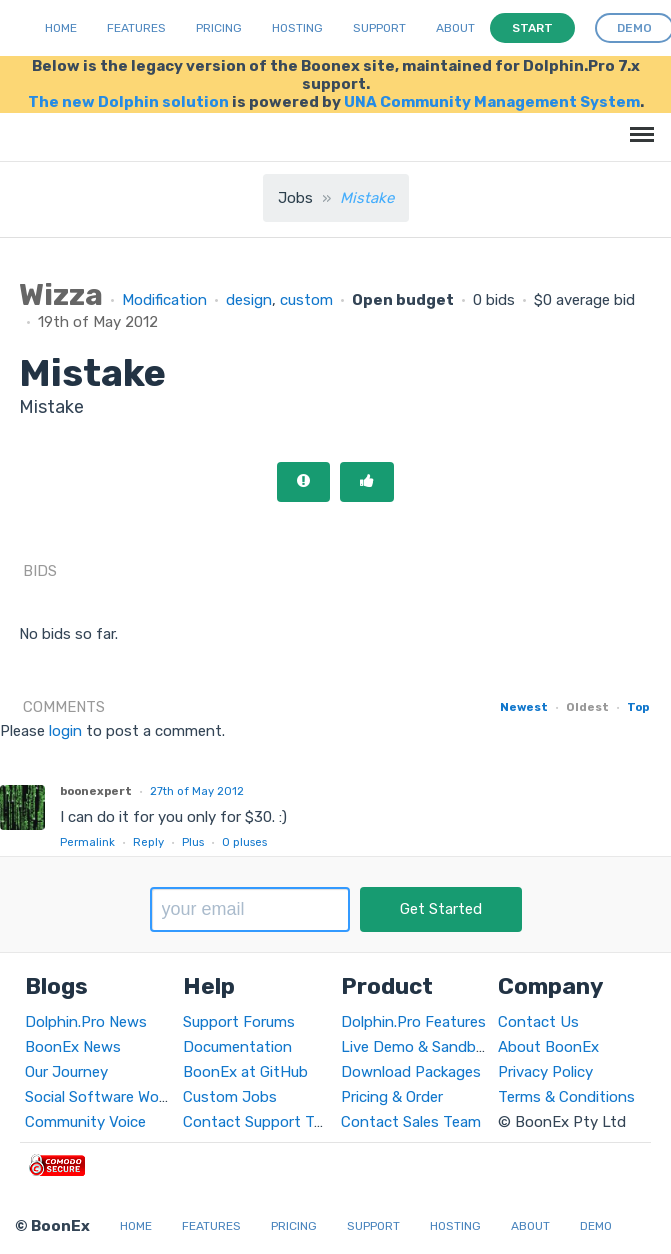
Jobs (295, 198)
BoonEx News (73, 1047)
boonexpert (96, 791)
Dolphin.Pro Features (413, 1022)
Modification (164, 300)
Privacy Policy (545, 1072)
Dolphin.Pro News (86, 1022)
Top (638, 707)
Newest (524, 707)
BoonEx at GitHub (245, 1072)
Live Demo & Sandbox (417, 1047)
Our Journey (66, 1072)
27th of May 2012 (197, 791)
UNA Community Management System (492, 102)
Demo (596, 1226)
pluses (244, 842)
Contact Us (538, 1022)
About (455, 28)
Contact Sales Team (411, 1122)
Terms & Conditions (566, 1097)
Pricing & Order (392, 1097)
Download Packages (411, 1072)
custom (306, 300)
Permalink (87, 842)
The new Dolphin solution (128, 102)
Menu (638, 124)
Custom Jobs (230, 1097)
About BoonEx (548, 1047)
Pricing (219, 28)
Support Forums (239, 1022)
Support (379, 28)
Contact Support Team (263, 1122)
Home (61, 28)
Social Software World (100, 1097)
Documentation (237, 1047)
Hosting (297, 28)
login (65, 731)
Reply (148, 842)
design (249, 300)
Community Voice (85, 1122)
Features (136, 28)
